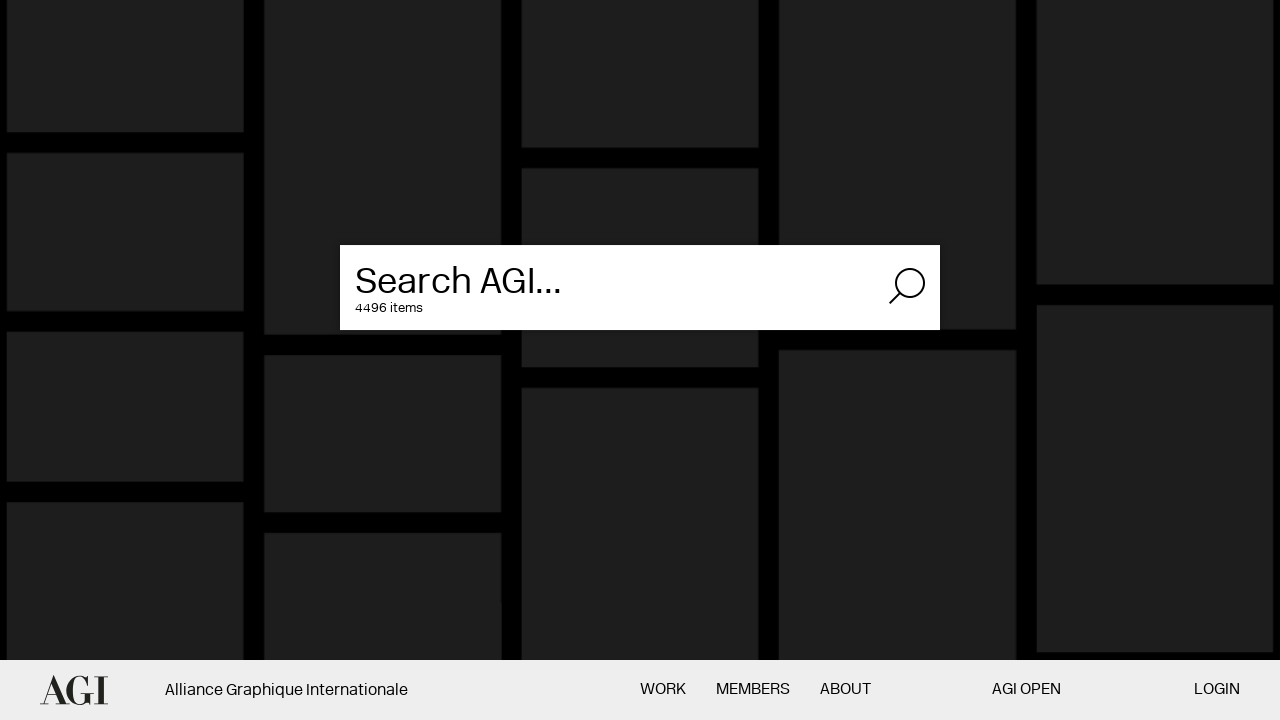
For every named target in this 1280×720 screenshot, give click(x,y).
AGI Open (1026, 690)
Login (1217, 690)
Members (753, 690)
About (845, 690)
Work (663, 690)
